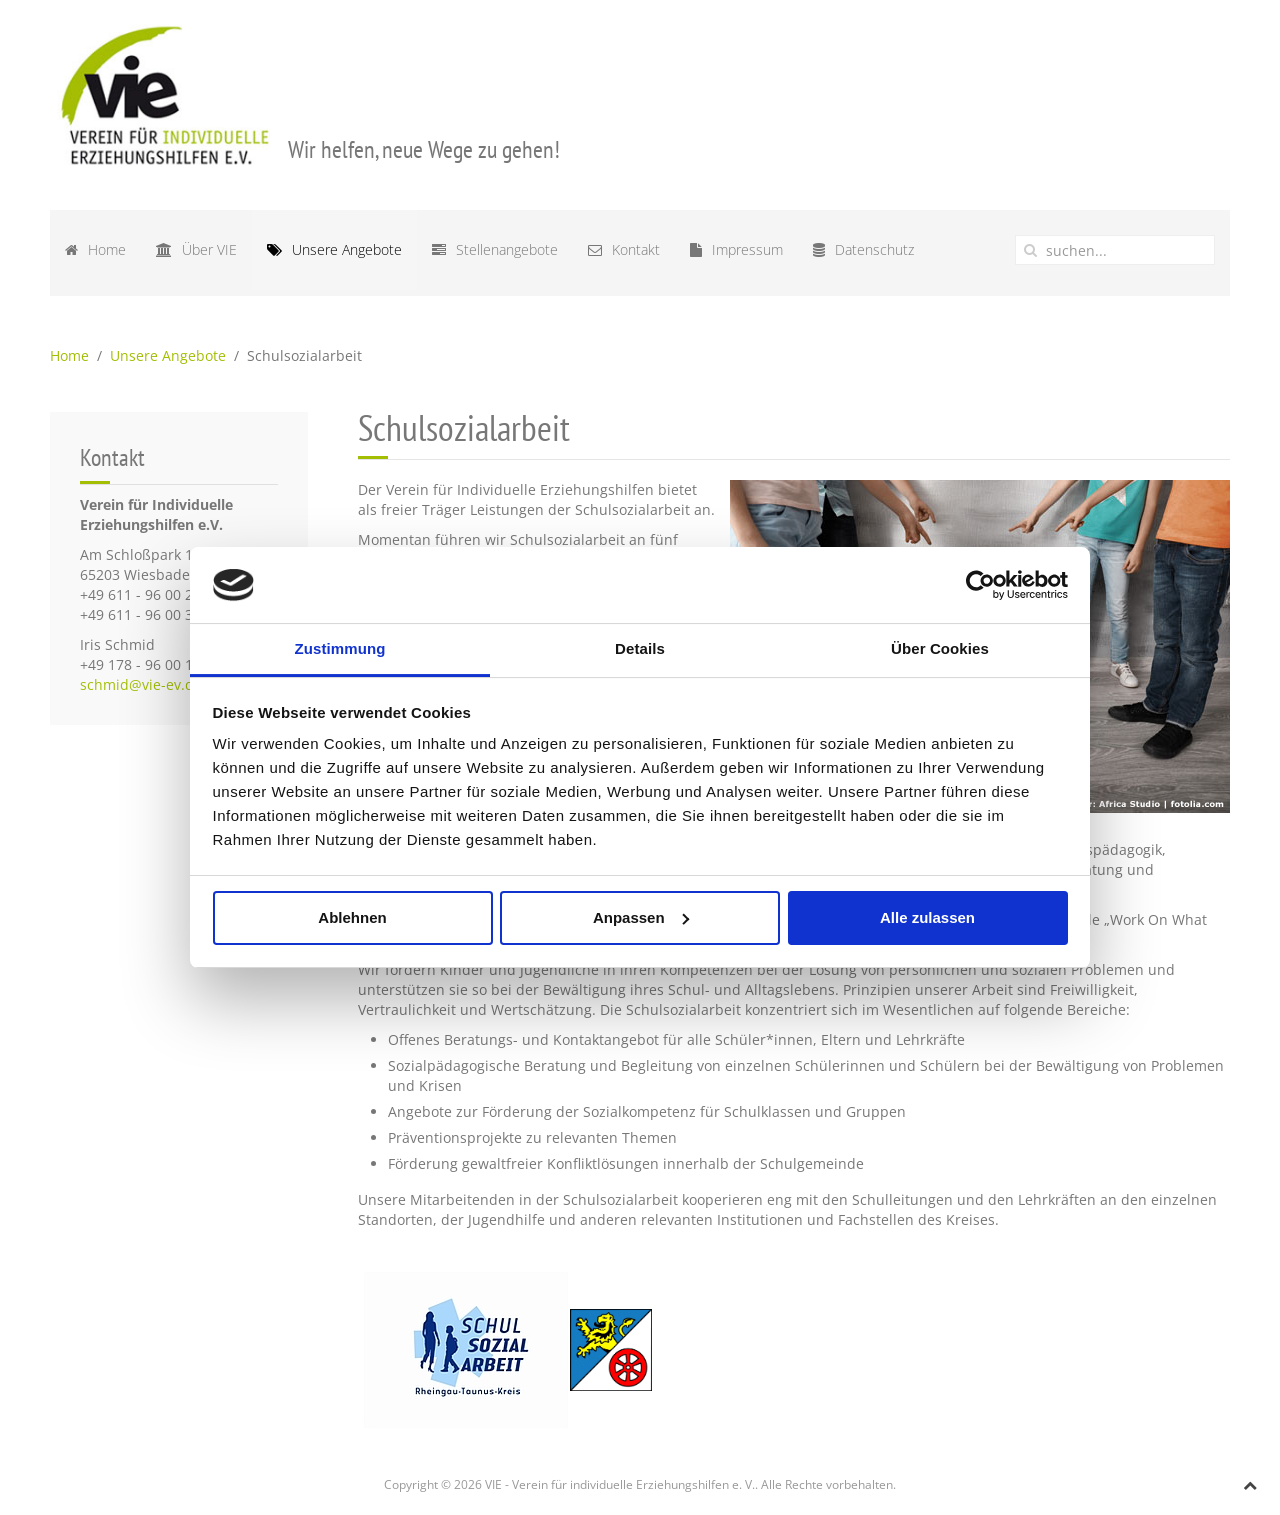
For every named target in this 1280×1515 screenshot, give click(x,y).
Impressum (736, 249)
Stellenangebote (495, 249)
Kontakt (624, 249)
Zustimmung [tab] (340, 648)
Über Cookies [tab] (940, 648)
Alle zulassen (927, 917)
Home (95, 249)
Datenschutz (863, 249)
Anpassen (641, 917)
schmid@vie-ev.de (141, 684)
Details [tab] (640, 648)
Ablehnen (352, 917)
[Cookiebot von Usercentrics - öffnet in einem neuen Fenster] (980, 585)
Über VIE (196, 249)
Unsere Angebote (334, 249)
